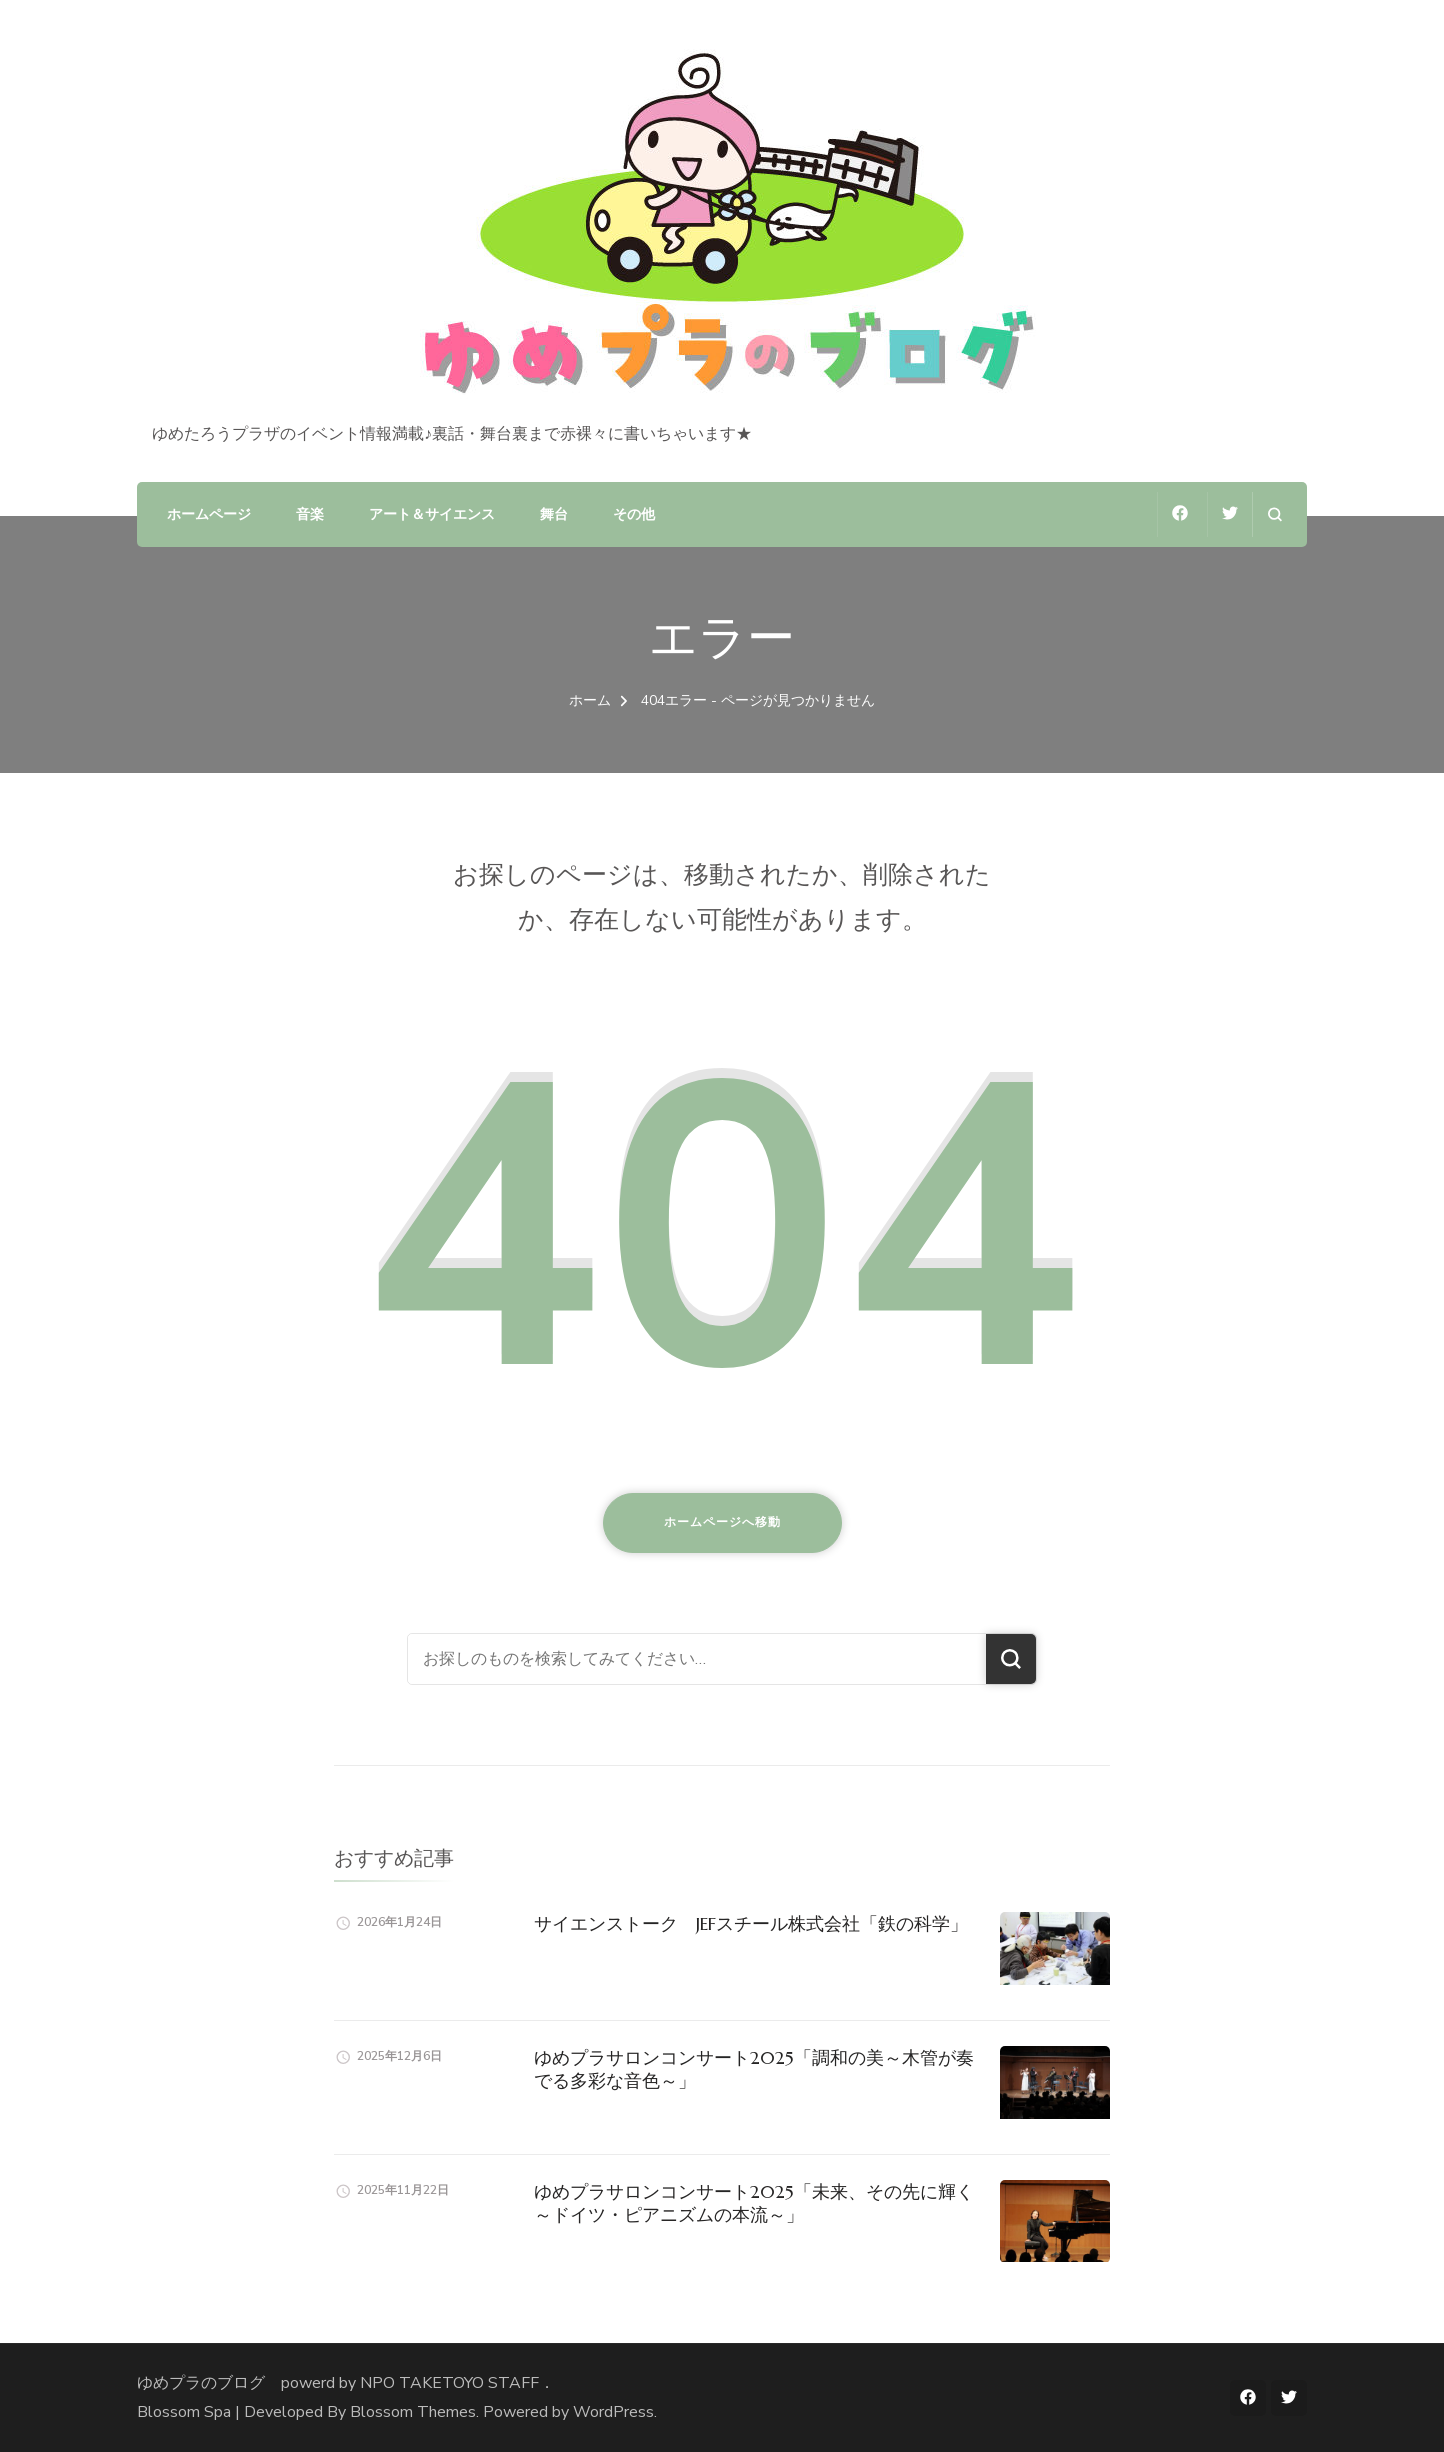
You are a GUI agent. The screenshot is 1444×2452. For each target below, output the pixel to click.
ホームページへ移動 (722, 1522)
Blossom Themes (413, 2412)
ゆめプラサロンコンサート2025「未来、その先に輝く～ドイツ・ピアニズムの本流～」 (754, 2203)
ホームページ (209, 514)
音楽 (310, 514)
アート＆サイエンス (432, 514)
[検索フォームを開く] (1274, 514)
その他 (634, 514)
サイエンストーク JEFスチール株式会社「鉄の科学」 (751, 1923)
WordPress (613, 2412)
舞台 (554, 514)
